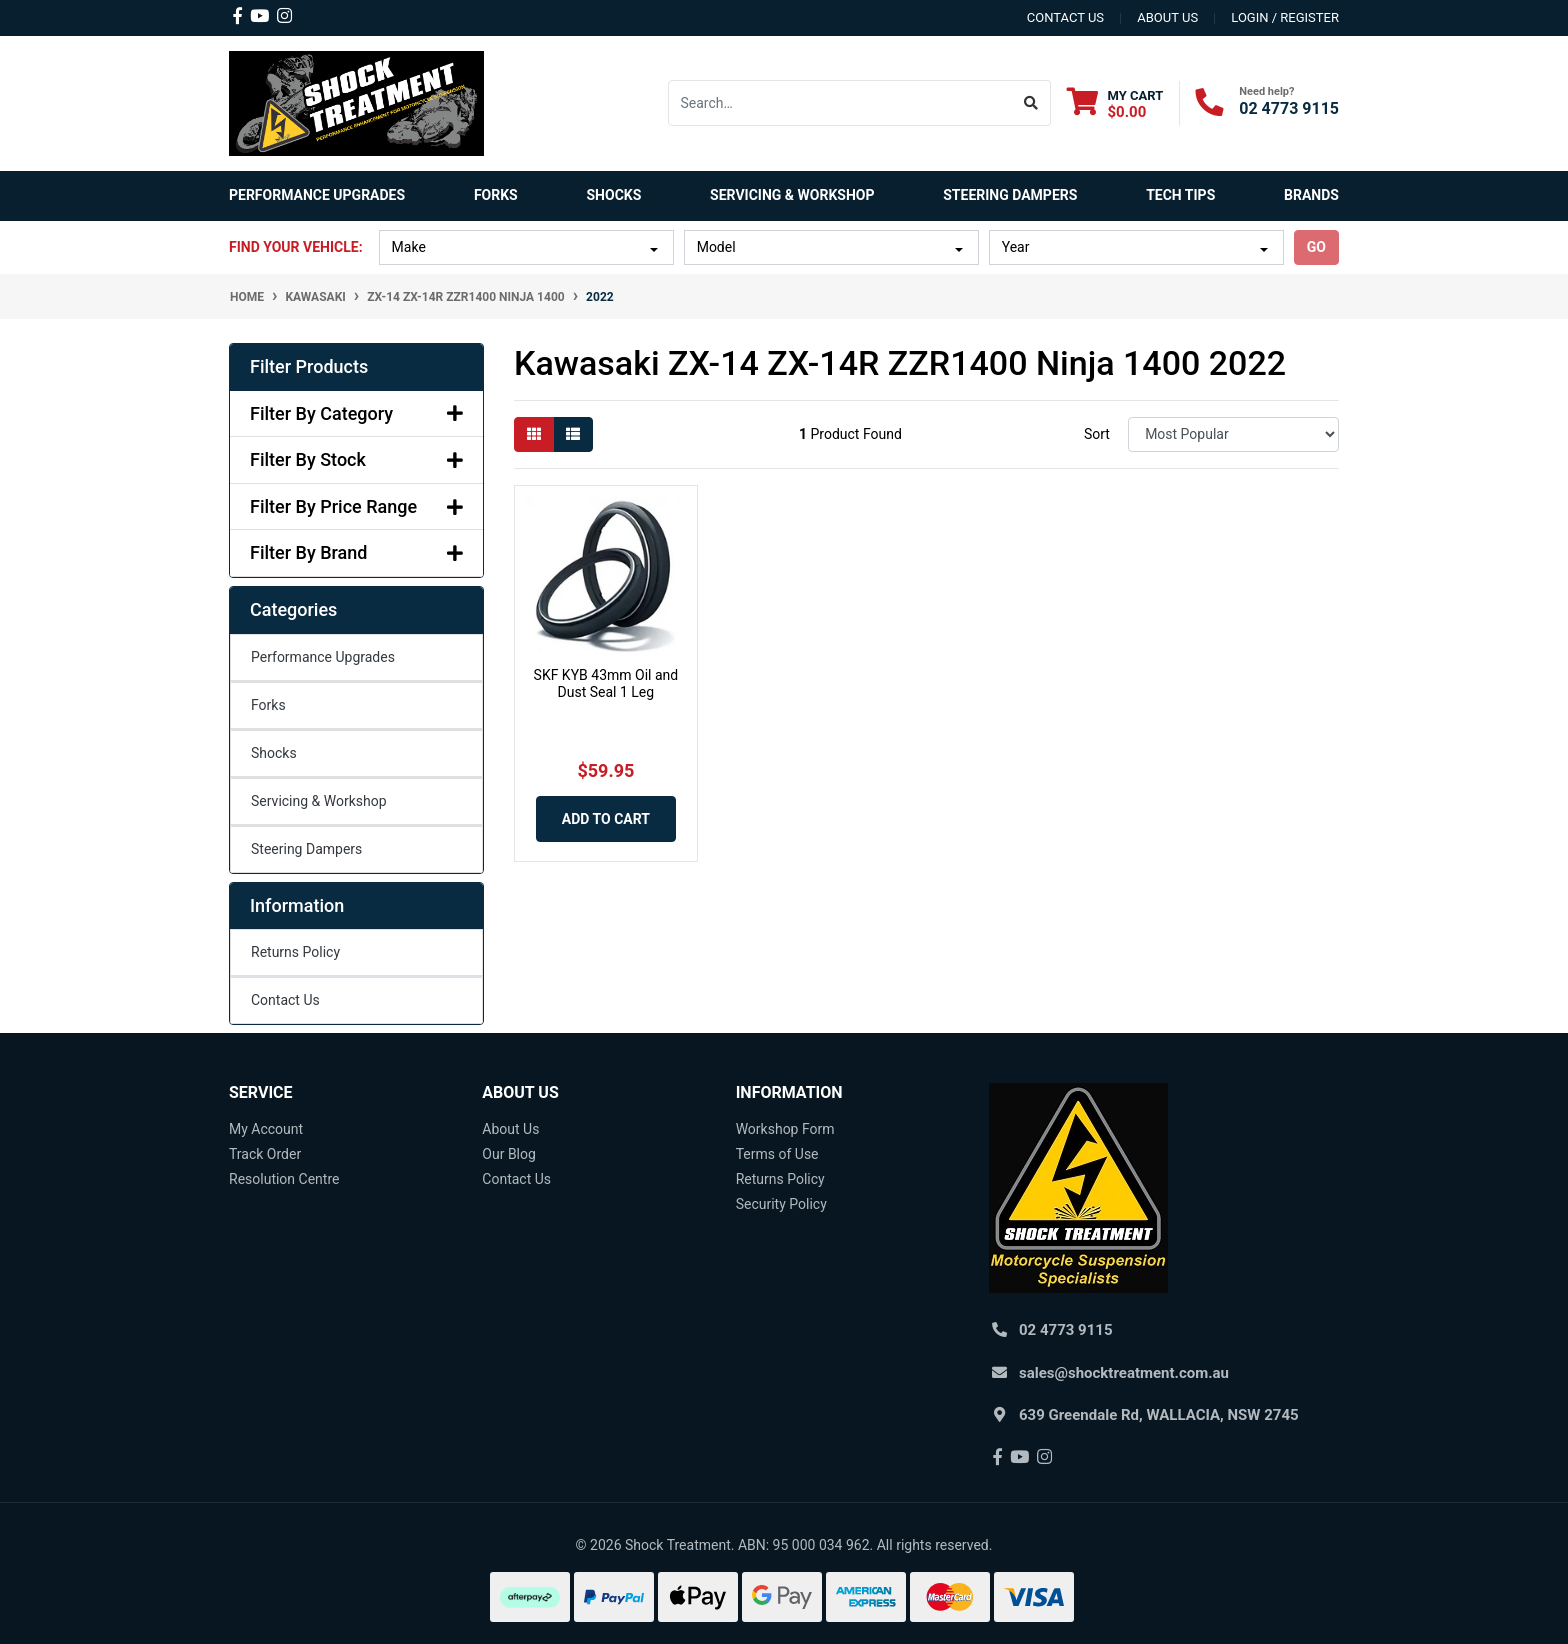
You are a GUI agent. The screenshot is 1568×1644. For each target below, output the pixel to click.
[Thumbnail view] (534, 434)
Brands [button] (1311, 195)
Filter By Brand (356, 552)
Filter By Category (356, 413)
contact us (1065, 17)
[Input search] (840, 103)
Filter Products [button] (309, 366)
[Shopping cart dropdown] (1115, 103)
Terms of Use (777, 1154)
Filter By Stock (356, 459)
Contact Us (285, 1000)
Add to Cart (606, 819)
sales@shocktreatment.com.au (1124, 1373)
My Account (266, 1129)
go (1316, 247)
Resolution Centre (284, 1179)
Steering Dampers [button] (1010, 195)
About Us (510, 1129)
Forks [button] (496, 195)
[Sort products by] (1233, 434)
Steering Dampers (306, 849)
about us (1167, 17)
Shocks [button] (613, 195)
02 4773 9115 (1289, 108)
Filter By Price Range (356, 506)
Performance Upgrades (323, 657)
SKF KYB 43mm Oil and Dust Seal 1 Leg (606, 683)
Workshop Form (785, 1129)
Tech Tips (1180, 195)
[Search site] (1031, 103)
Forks (268, 705)
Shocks (274, 753)
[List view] (573, 434)
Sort (1097, 434)
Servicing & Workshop (319, 801)
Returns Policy (295, 952)
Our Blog (509, 1154)
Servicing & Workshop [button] (792, 195)
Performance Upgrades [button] (317, 195)
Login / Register (1285, 17)
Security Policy (781, 1204)
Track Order (265, 1154)
